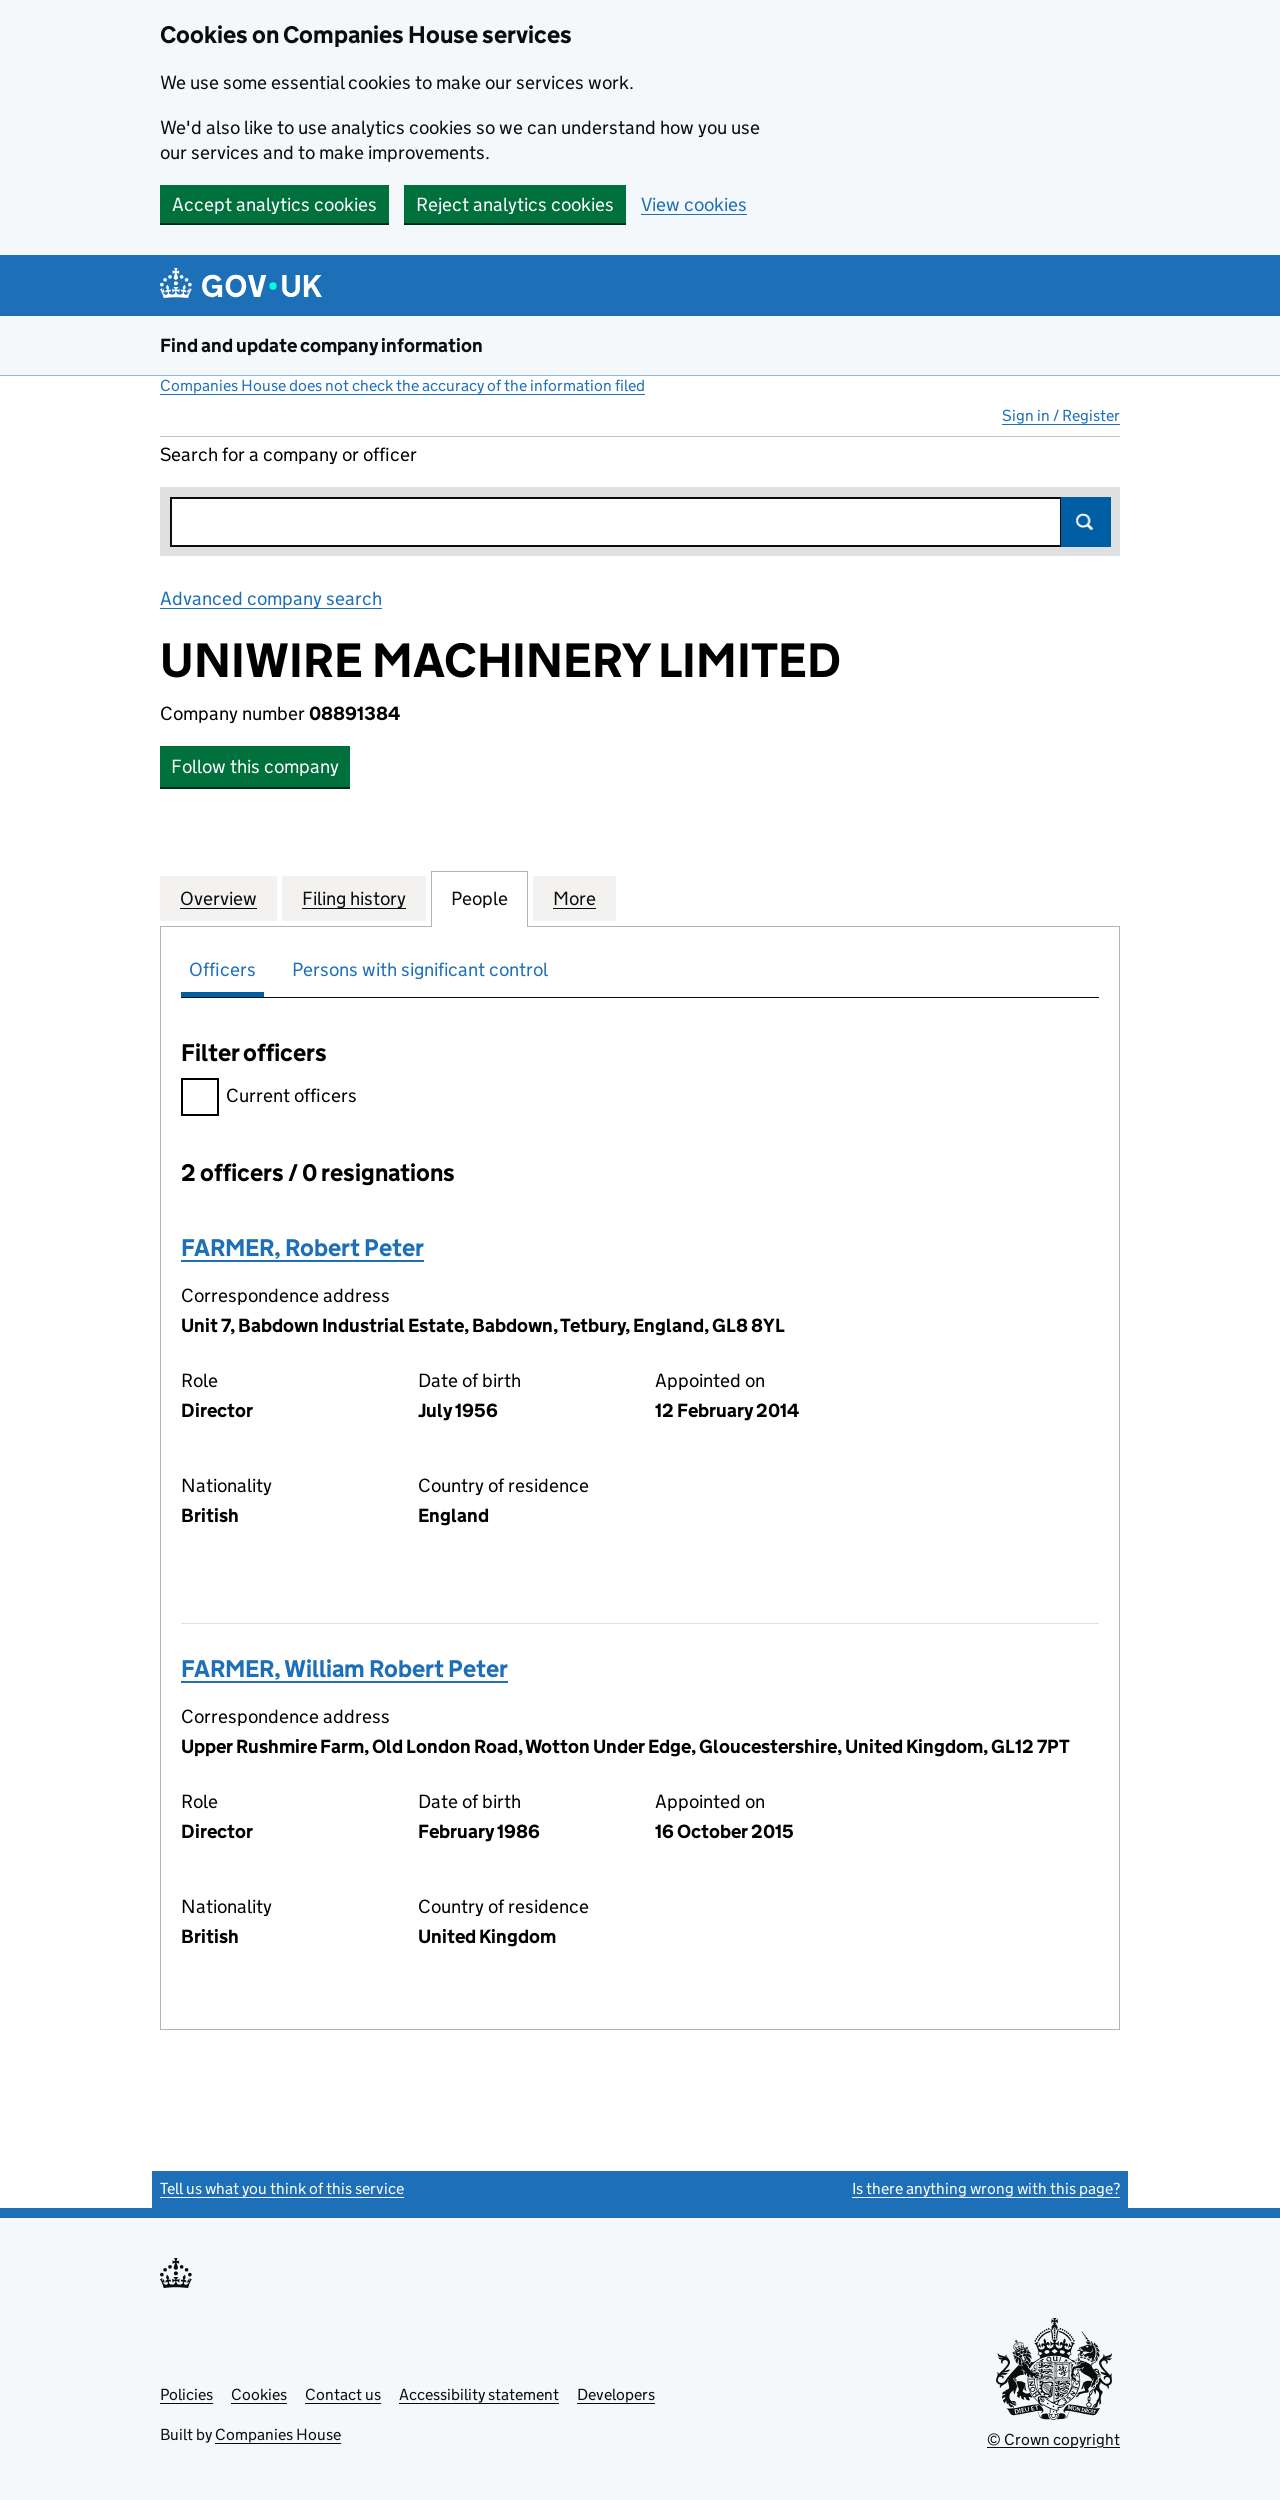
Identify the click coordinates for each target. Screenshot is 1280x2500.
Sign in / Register (1061, 415)
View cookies (694, 204)
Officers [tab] (222, 969)
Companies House (278, 2434)
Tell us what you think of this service (282, 2188)
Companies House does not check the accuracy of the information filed (402, 385)
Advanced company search (271, 598)
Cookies (259, 2394)
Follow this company (255, 766)
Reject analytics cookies (515, 204)
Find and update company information (321, 345)
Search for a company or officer (288, 454)
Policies (186, 2394)
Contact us (343, 2394)
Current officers (269, 1098)
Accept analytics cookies (274, 204)
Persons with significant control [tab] (420, 969)
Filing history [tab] (354, 898)
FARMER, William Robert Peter (344, 1668)
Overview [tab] (218, 898)
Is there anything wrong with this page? (986, 2188)
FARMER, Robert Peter (302, 1247)
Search (1086, 522)
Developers (616, 2394)
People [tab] (479, 898)
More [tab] (574, 898)
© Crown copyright (1053, 2439)
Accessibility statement (479, 2394)
